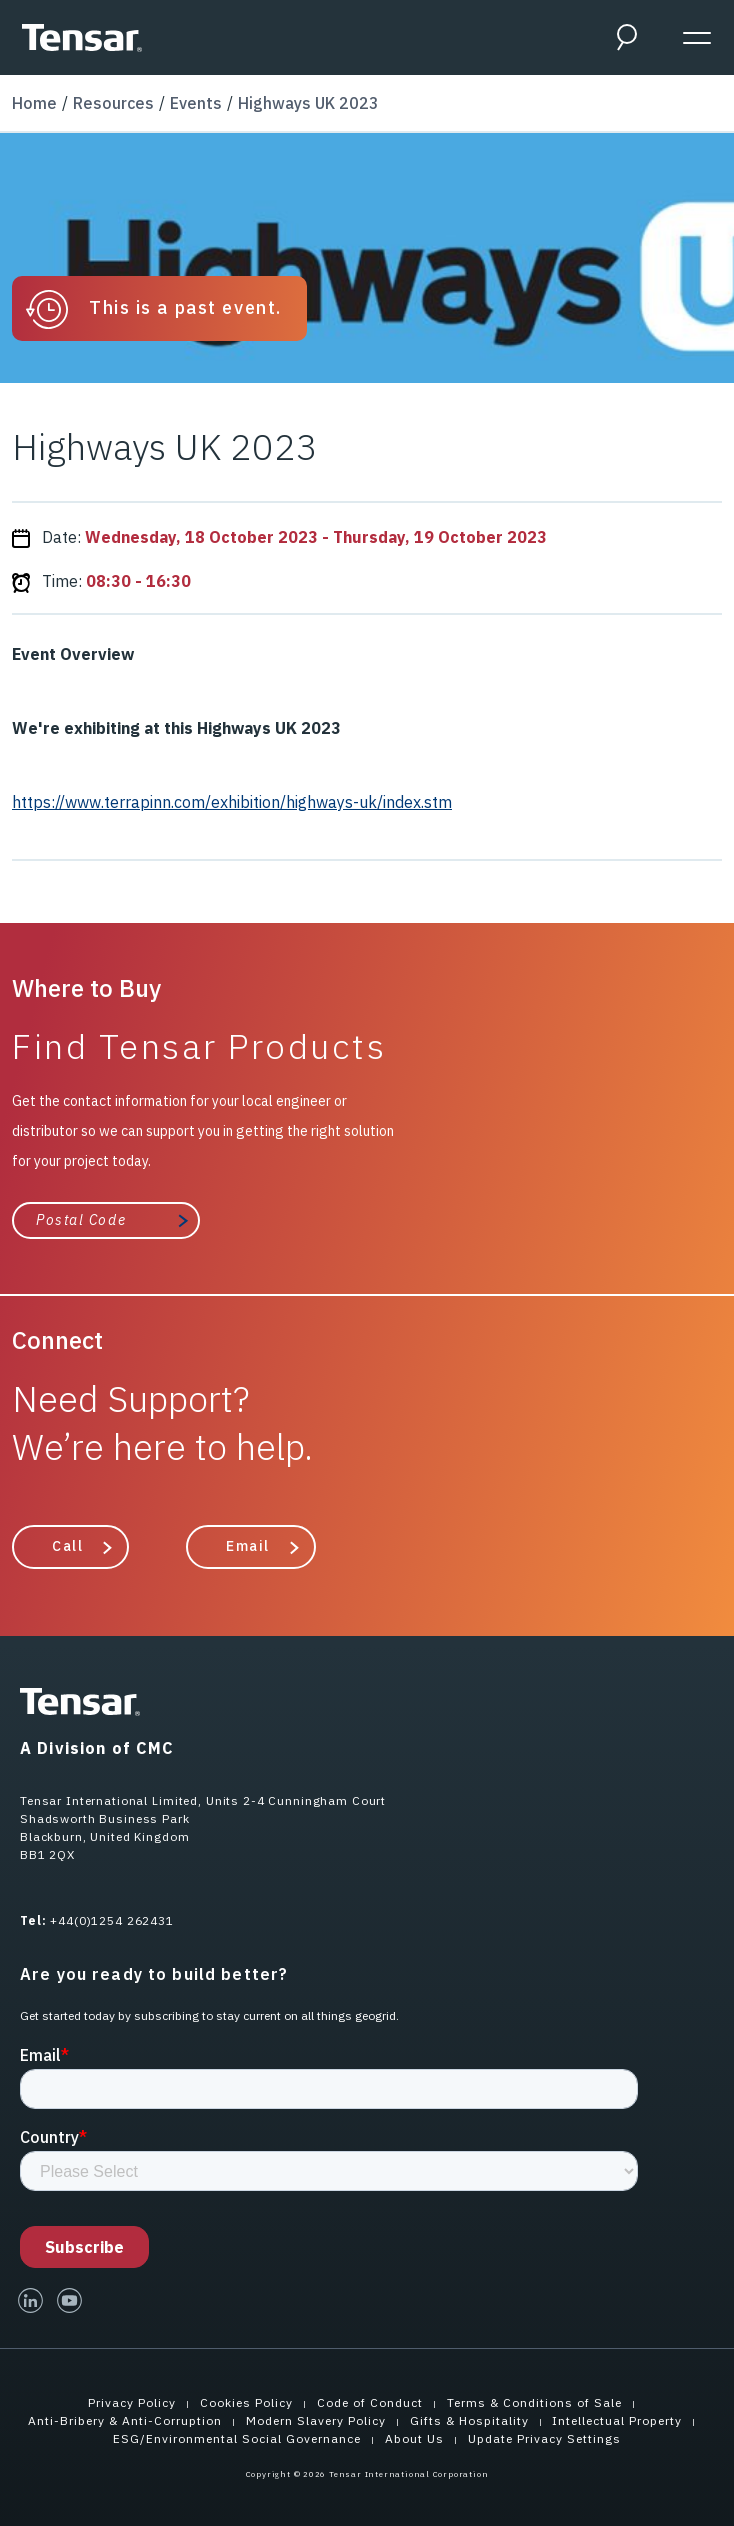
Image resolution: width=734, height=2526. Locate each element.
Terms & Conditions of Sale (534, 2402)
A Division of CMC (97, 1748)
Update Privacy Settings (544, 2438)
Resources (113, 103)
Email (248, 1546)
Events (196, 103)
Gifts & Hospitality (469, 2420)
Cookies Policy (246, 2402)
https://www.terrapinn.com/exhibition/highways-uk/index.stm (232, 802)
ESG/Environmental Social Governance (237, 2438)
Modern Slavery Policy (316, 2420)
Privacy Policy (132, 2402)
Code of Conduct (370, 2402)
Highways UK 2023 (308, 103)
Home (34, 103)
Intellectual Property (617, 2420)
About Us (414, 2438)
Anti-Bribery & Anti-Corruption (125, 2420)
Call (67, 1546)
